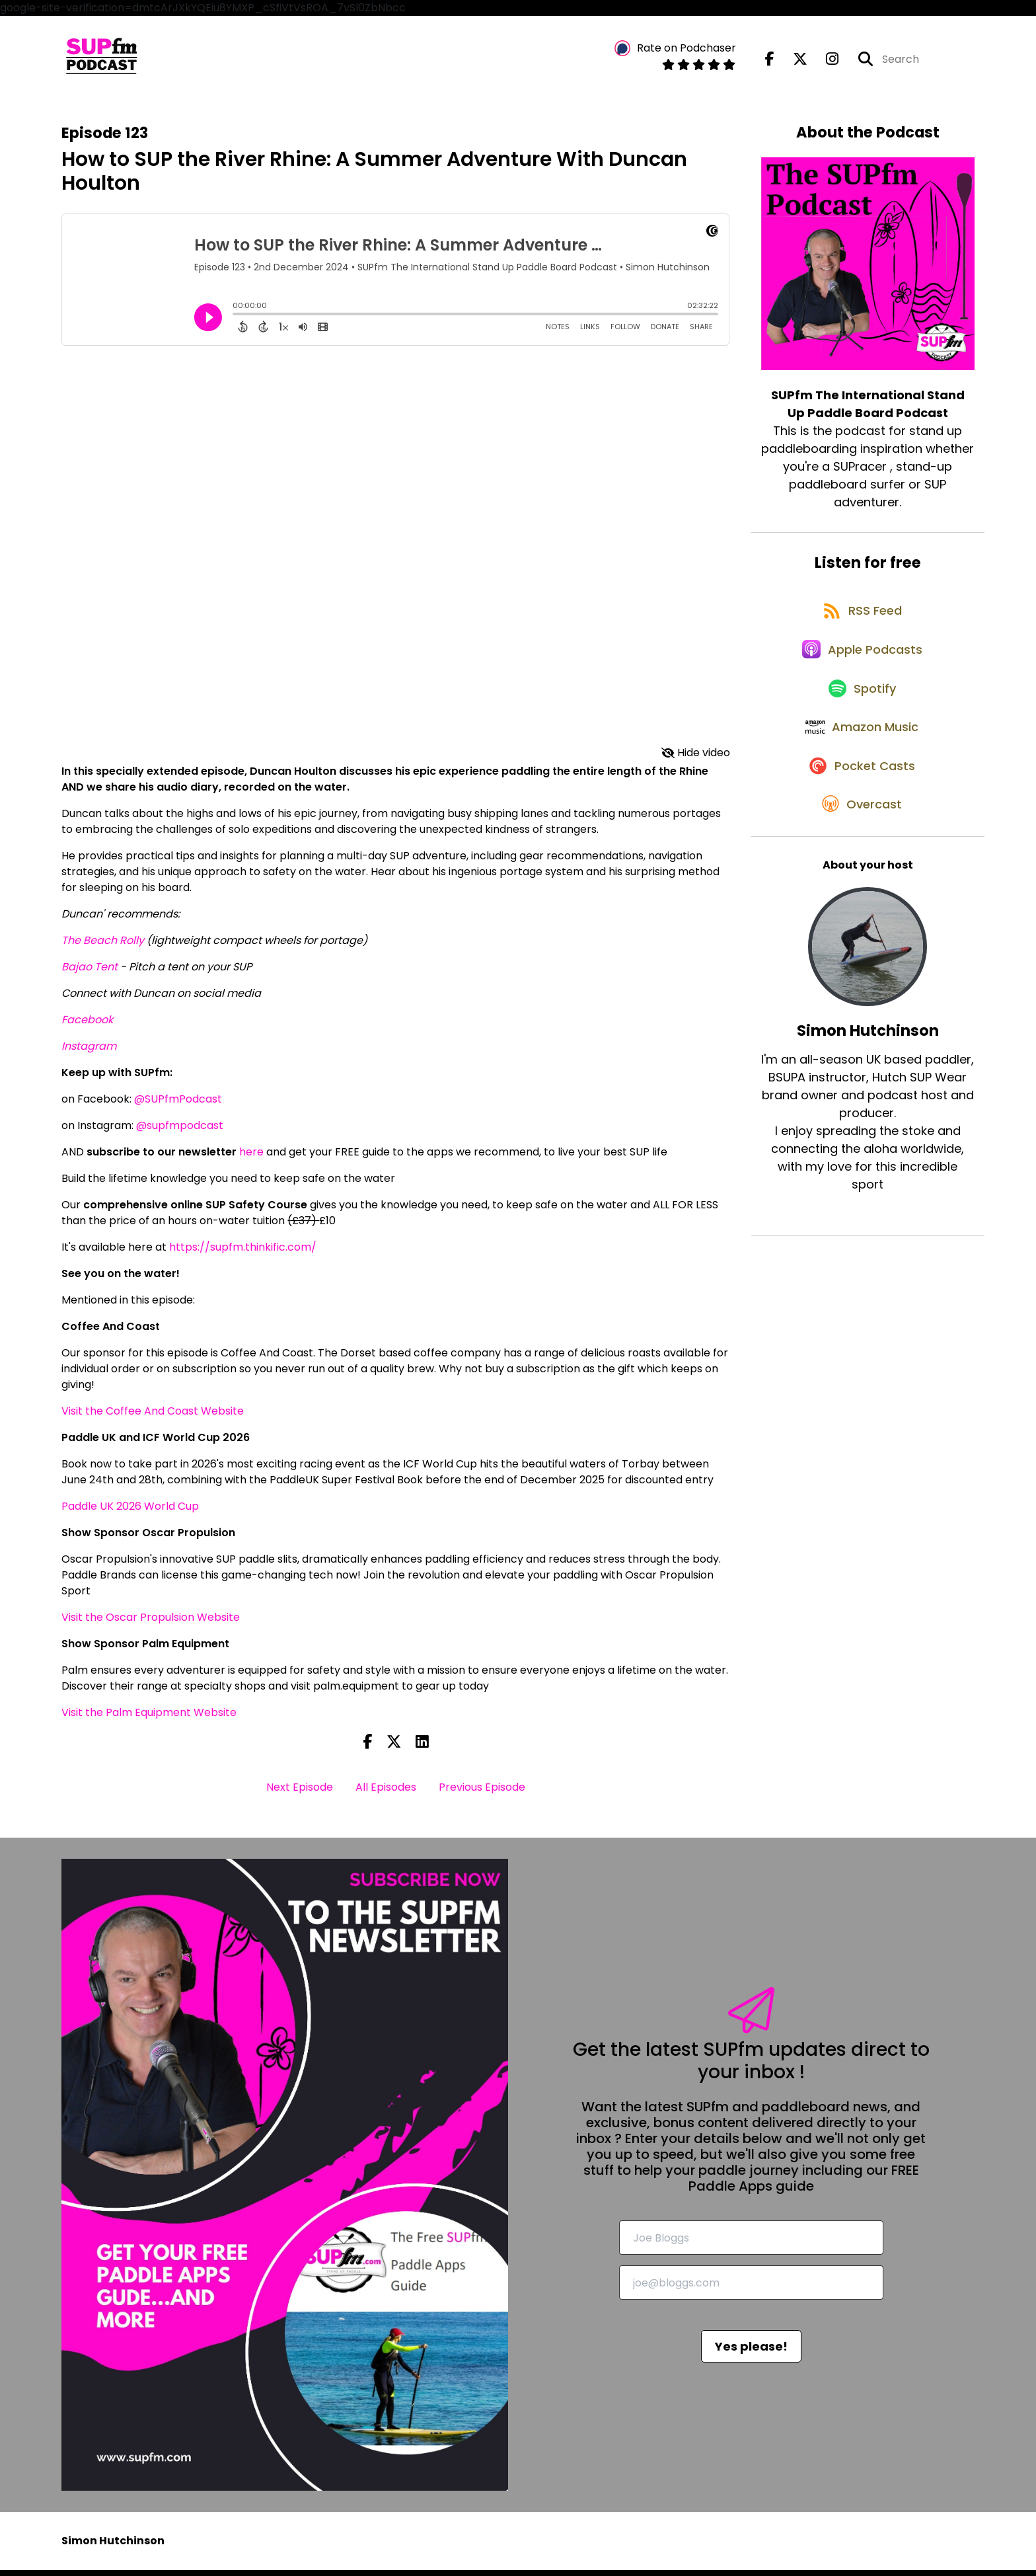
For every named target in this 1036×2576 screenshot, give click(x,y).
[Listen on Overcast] (861, 860)
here (251, 1157)
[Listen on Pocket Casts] (861, 813)
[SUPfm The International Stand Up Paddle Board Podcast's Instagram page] (824, 62)
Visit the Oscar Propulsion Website (150, 1623)
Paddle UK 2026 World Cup (130, 1512)
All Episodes (385, 1793)
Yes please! (751, 2353)
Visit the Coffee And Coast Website (152, 1417)
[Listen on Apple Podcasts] (861, 671)
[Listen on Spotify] (861, 719)
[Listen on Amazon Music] (861, 766)
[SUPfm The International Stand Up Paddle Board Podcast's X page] (792, 62)
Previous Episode (482, 1793)
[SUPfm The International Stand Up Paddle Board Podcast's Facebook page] (769, 62)
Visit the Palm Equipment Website (149, 1718)
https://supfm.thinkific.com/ (242, 1253)
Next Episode (299, 1793)
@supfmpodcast (179, 1131)
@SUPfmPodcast (178, 1104)
